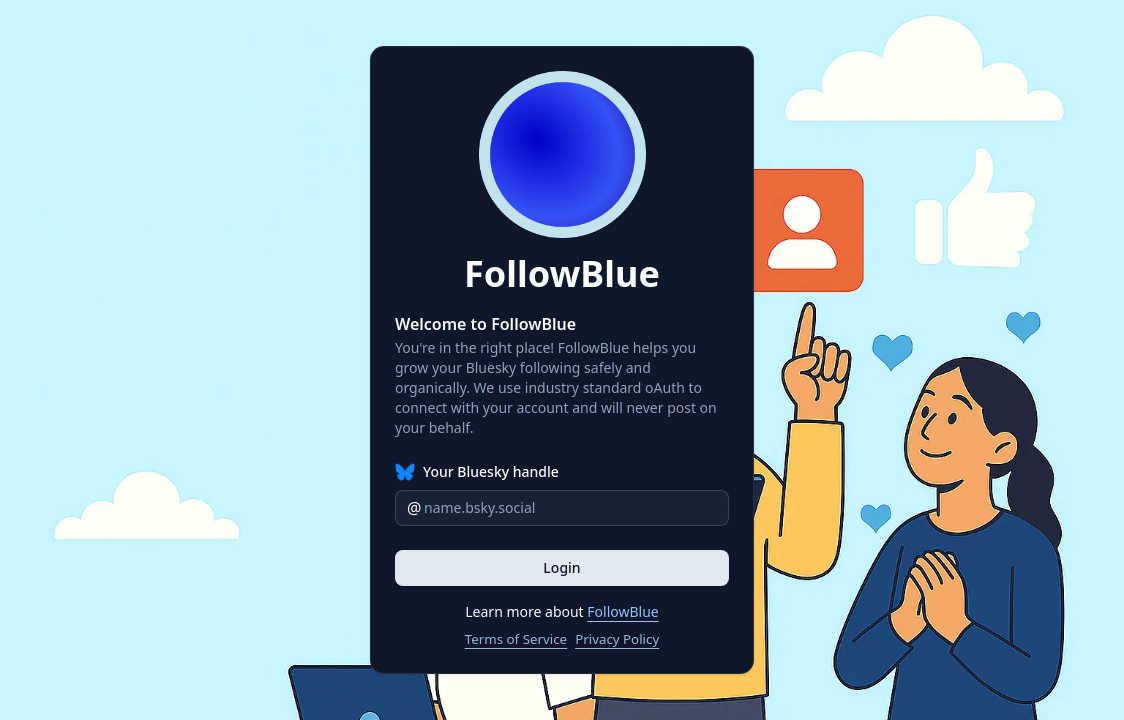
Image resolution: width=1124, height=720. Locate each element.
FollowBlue (622, 611)
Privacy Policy (617, 639)
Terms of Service (516, 639)
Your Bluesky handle (491, 472)
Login (561, 567)
